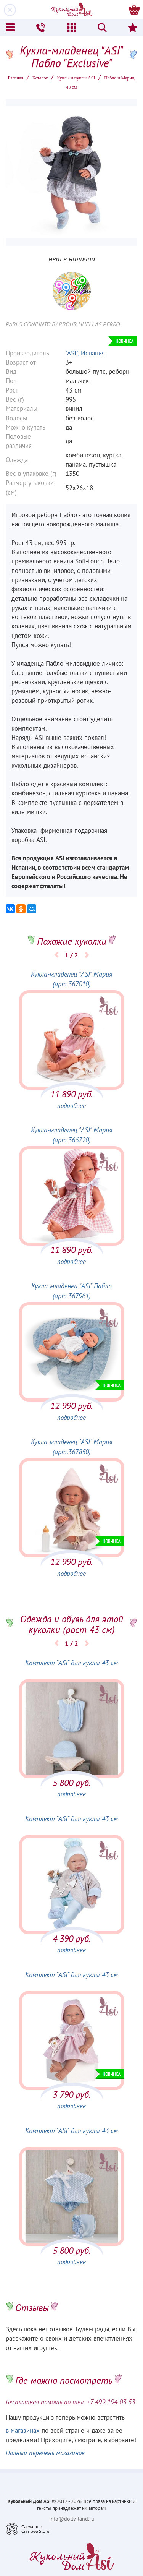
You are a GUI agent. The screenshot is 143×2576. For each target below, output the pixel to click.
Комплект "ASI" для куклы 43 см (71, 1662)
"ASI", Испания (85, 353)
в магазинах (23, 2430)
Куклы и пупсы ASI (76, 78)
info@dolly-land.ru (71, 2518)
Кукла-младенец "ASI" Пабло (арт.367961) (71, 1291)
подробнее (71, 1105)
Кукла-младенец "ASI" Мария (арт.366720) (71, 1135)
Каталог (40, 78)
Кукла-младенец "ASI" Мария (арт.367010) (71, 979)
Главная (15, 78)
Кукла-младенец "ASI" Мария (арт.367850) (71, 1446)
